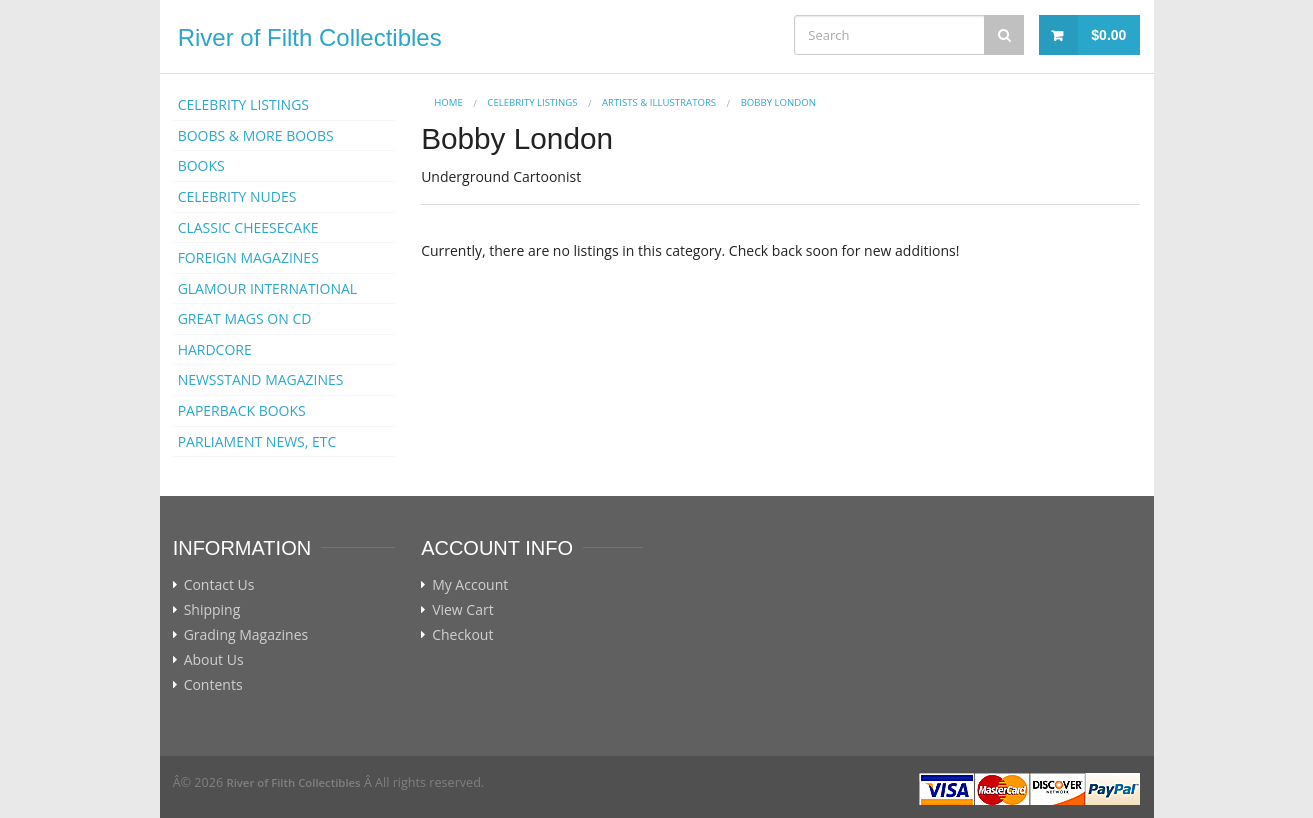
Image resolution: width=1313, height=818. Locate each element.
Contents (213, 685)
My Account (470, 585)
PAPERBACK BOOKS (242, 410)
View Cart (463, 610)
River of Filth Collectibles (310, 37)
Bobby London (778, 102)
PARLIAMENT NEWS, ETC (257, 441)
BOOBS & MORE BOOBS (256, 135)
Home (448, 102)
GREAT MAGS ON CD (245, 318)
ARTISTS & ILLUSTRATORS (659, 102)
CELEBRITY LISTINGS (243, 104)
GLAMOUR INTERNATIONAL (268, 288)
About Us (214, 660)
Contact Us (219, 585)
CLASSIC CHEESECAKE (248, 227)
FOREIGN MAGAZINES (248, 257)
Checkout (462, 635)
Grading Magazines (246, 635)
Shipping (212, 610)
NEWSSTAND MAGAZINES (261, 379)
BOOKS (201, 165)
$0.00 (1108, 35)
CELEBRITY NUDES (237, 196)
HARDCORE (215, 349)
